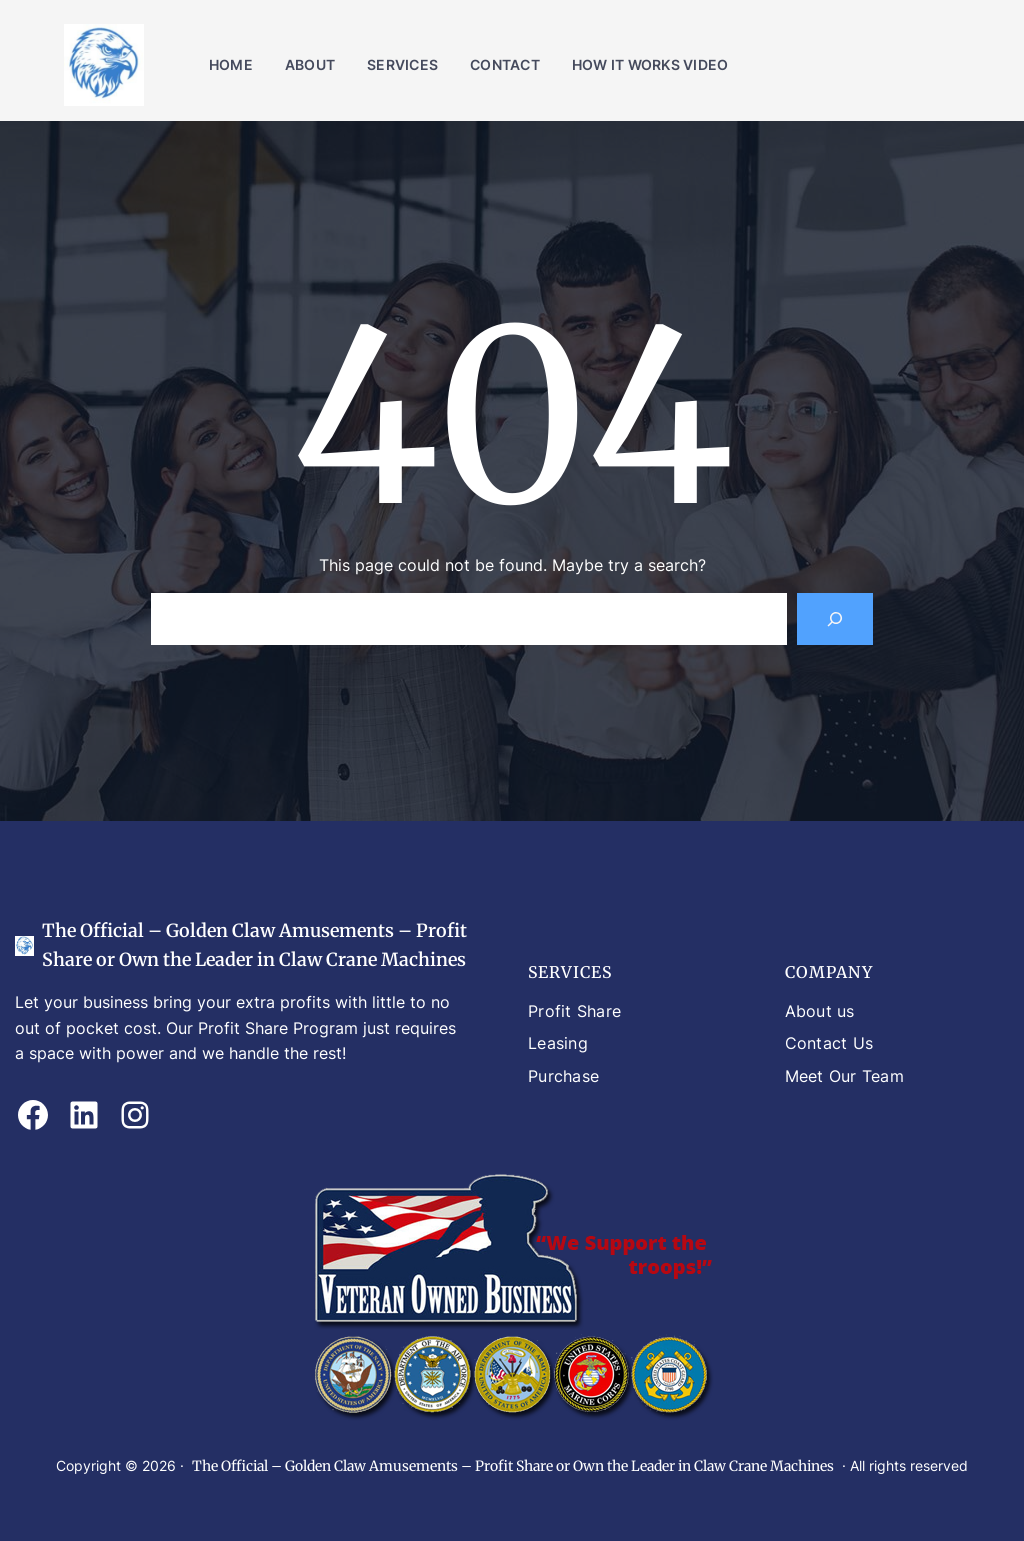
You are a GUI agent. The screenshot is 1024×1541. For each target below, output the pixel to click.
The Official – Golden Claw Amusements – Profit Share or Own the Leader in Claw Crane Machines (513, 1466)
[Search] (835, 619)
